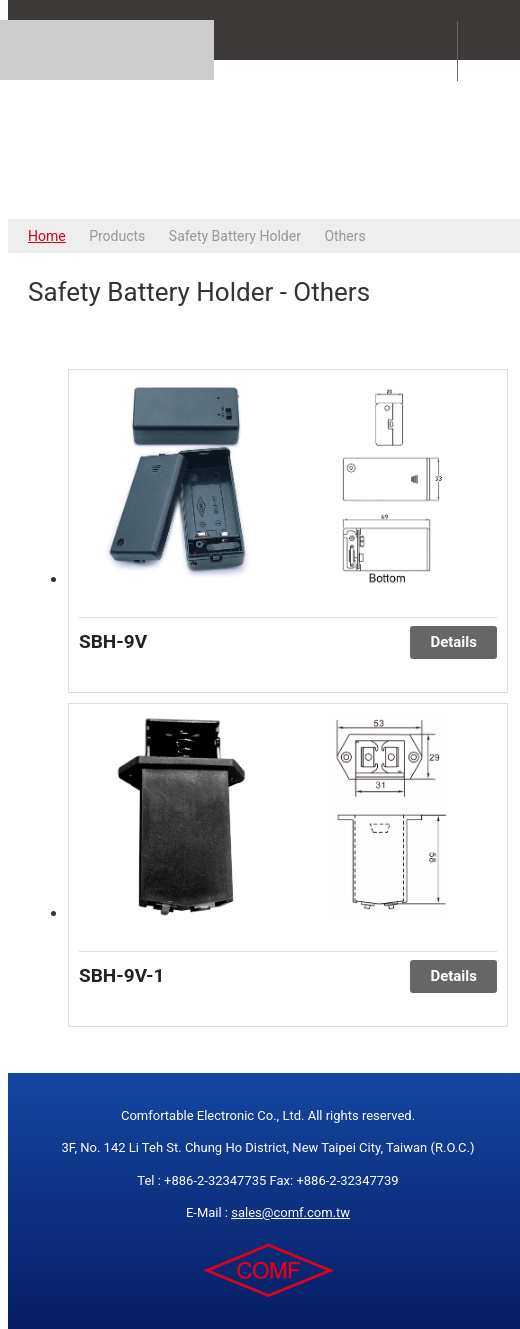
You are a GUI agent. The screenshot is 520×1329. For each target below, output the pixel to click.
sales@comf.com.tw (290, 1212)
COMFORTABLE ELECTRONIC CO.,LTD (268, 139)
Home (47, 236)
